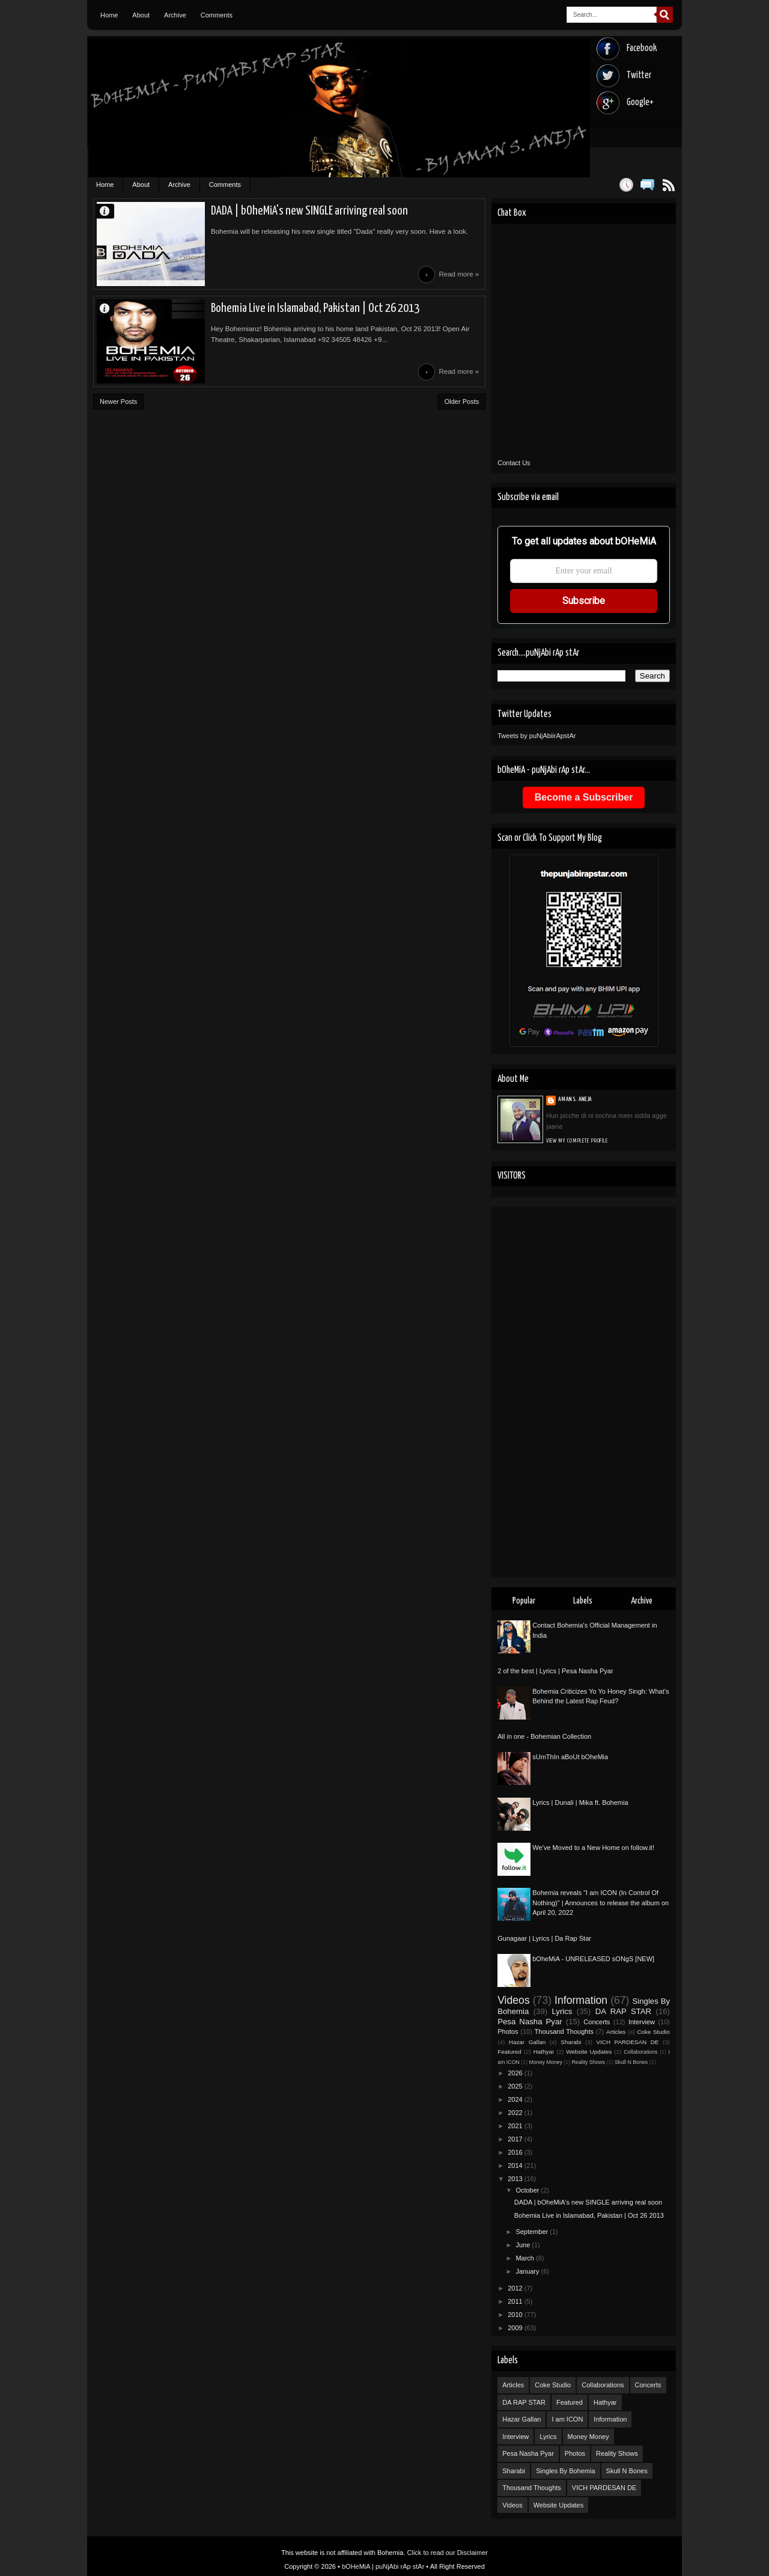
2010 (516, 2314)
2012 (516, 2288)
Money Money (545, 2062)
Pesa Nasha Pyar (529, 2021)
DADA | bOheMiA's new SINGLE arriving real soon (309, 211)
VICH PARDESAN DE (627, 2042)
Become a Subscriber (584, 797)
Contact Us (513, 462)
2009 (516, 2327)
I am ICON (567, 2419)
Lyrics (562, 2011)
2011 (516, 2301)
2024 (516, 2099)
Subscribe (583, 600)
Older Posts (462, 401)
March (525, 2258)
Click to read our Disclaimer (447, 2552)
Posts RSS (668, 184)
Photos (507, 2031)
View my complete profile (577, 1141)
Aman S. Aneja (110, 210)
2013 (516, 2178)
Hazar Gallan (527, 2042)
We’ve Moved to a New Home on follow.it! (593, 1847)
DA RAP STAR (623, 2011)
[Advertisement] (583, 1392)
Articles (615, 2031)
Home (109, 15)
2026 (516, 2073)
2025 (516, 2086)
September (532, 2231)
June (523, 2244)
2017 (516, 2139)
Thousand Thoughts (564, 2031)
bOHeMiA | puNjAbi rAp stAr (383, 2566)
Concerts (596, 2021)
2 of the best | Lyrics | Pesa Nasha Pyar (555, 1670)
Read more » (459, 274)
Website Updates (589, 2051)
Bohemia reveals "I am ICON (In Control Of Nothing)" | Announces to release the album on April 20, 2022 (600, 1902)
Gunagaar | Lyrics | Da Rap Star (544, 1938)
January (528, 2271)
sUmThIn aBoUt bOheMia (570, 1756)
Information (581, 2000)
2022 (516, 2112)
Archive (175, 15)
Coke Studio (653, 2031)
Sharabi (571, 2042)
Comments (217, 15)
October (528, 2190)
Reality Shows (588, 2062)
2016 (516, 2152)
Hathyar (544, 2051)
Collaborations (640, 2052)
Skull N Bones (631, 2062)
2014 (516, 2165)
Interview (641, 2021)
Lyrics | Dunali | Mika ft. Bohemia (580, 1802)
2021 (516, 2125)
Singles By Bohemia (565, 2470)
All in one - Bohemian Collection (544, 1736)
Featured (509, 2051)
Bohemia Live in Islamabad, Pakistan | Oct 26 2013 (315, 308)
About (141, 15)
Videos (513, 2000)
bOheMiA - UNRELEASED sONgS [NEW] (593, 1958)
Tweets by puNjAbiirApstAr (536, 735)
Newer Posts (118, 401)
